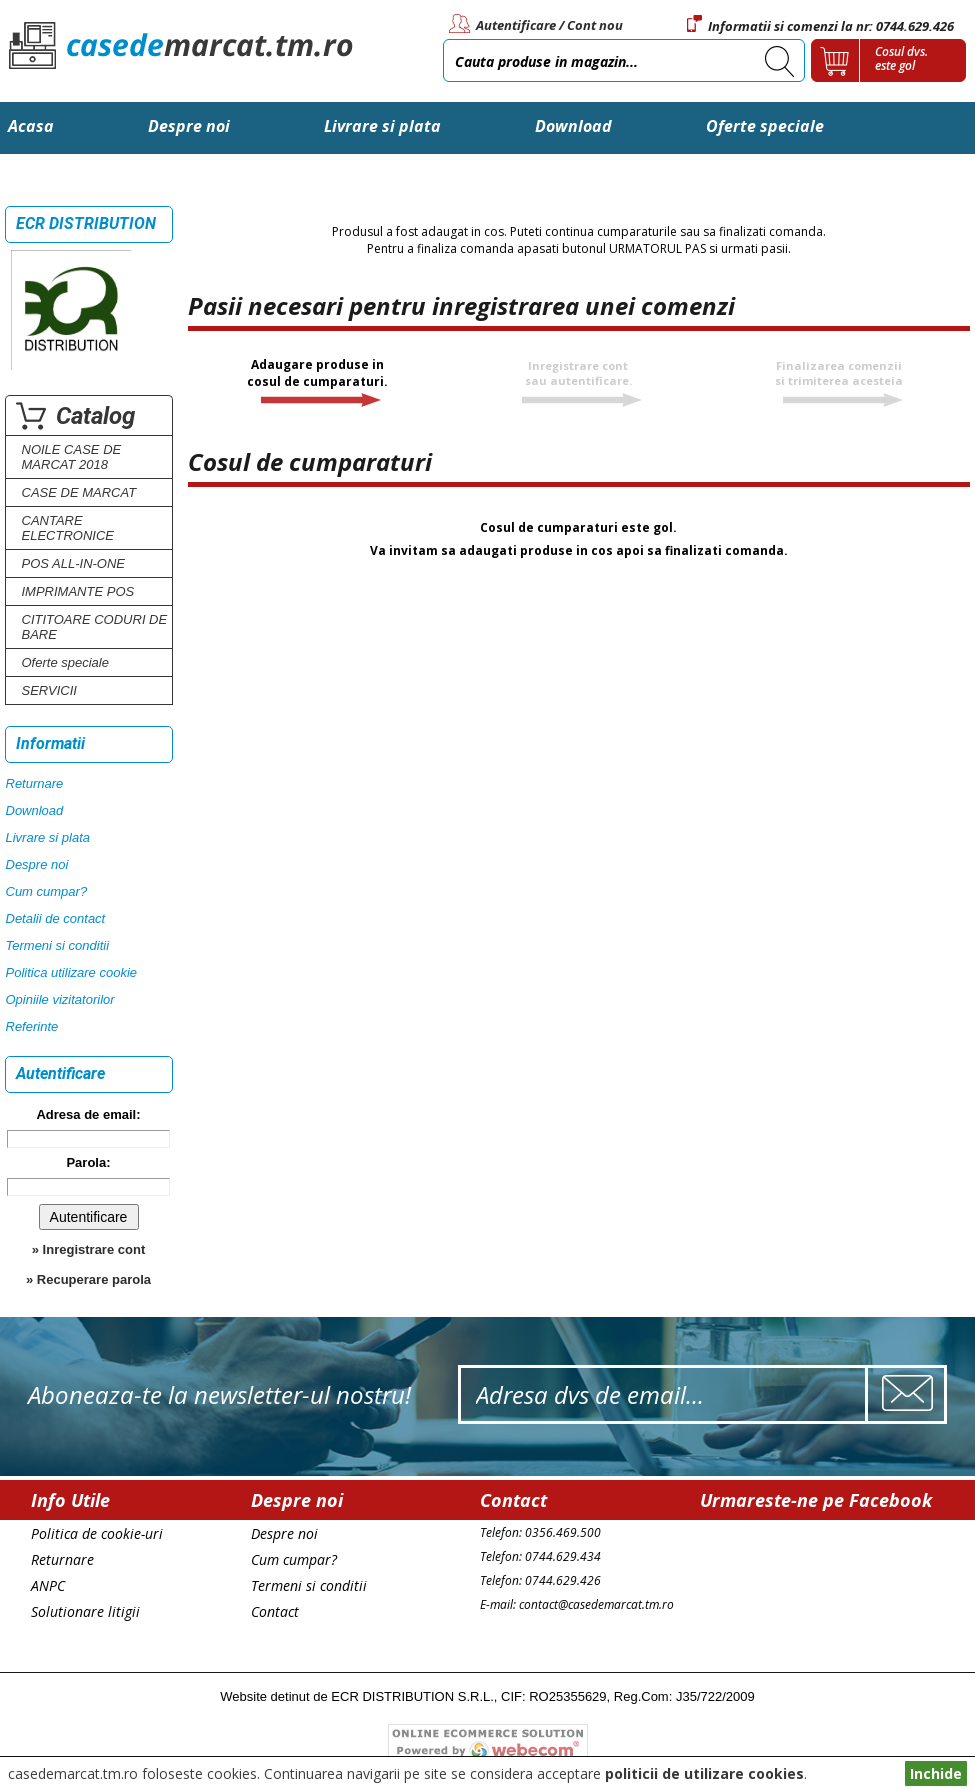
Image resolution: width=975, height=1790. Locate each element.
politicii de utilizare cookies (704, 1773)
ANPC (48, 1585)
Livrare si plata (382, 126)
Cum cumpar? (47, 891)
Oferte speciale (765, 126)
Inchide (936, 1773)
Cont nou (595, 25)
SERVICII (49, 690)
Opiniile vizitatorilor (60, 999)
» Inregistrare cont (88, 1249)
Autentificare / (520, 25)
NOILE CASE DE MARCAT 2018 (72, 457)
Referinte (32, 1026)
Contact (38, 178)
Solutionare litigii (85, 1611)
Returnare (35, 783)
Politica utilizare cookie (72, 972)
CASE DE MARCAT (79, 492)
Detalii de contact (56, 918)
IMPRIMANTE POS (78, 591)
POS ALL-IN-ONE (74, 563)
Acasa (31, 126)
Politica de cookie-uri (97, 1533)
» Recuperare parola (88, 1279)
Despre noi (189, 126)
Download (573, 126)
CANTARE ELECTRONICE (68, 528)
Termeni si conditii (58, 945)
